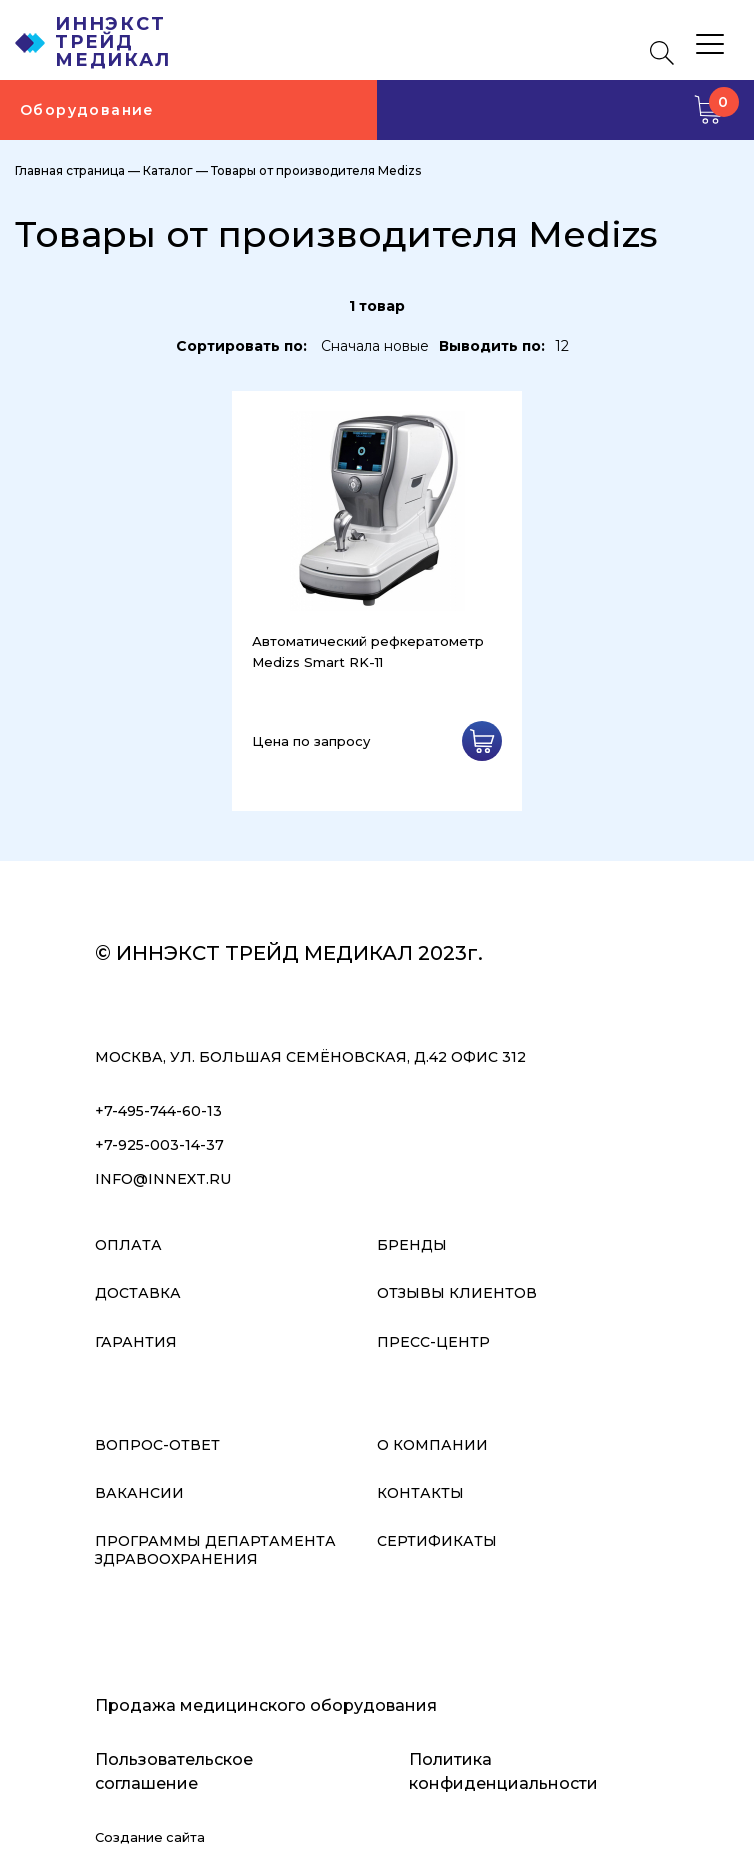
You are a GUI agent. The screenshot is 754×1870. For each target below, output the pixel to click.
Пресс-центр (433, 1342)
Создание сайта (150, 1837)
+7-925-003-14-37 (159, 1145)
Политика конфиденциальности (503, 1771)
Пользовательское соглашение (174, 1771)
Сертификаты (437, 1541)
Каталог (168, 170)
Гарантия (136, 1342)
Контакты (420, 1493)
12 (562, 346)
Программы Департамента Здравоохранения (215, 1550)
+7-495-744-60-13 (158, 1111)
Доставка (138, 1293)
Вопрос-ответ (157, 1445)
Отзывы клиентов (457, 1293)
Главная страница (70, 170)
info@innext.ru (163, 1179)
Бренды (412, 1245)
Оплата (128, 1245)
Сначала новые (375, 346)
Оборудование (87, 110)
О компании (432, 1445)
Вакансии (139, 1493)
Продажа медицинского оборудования (266, 1705)
